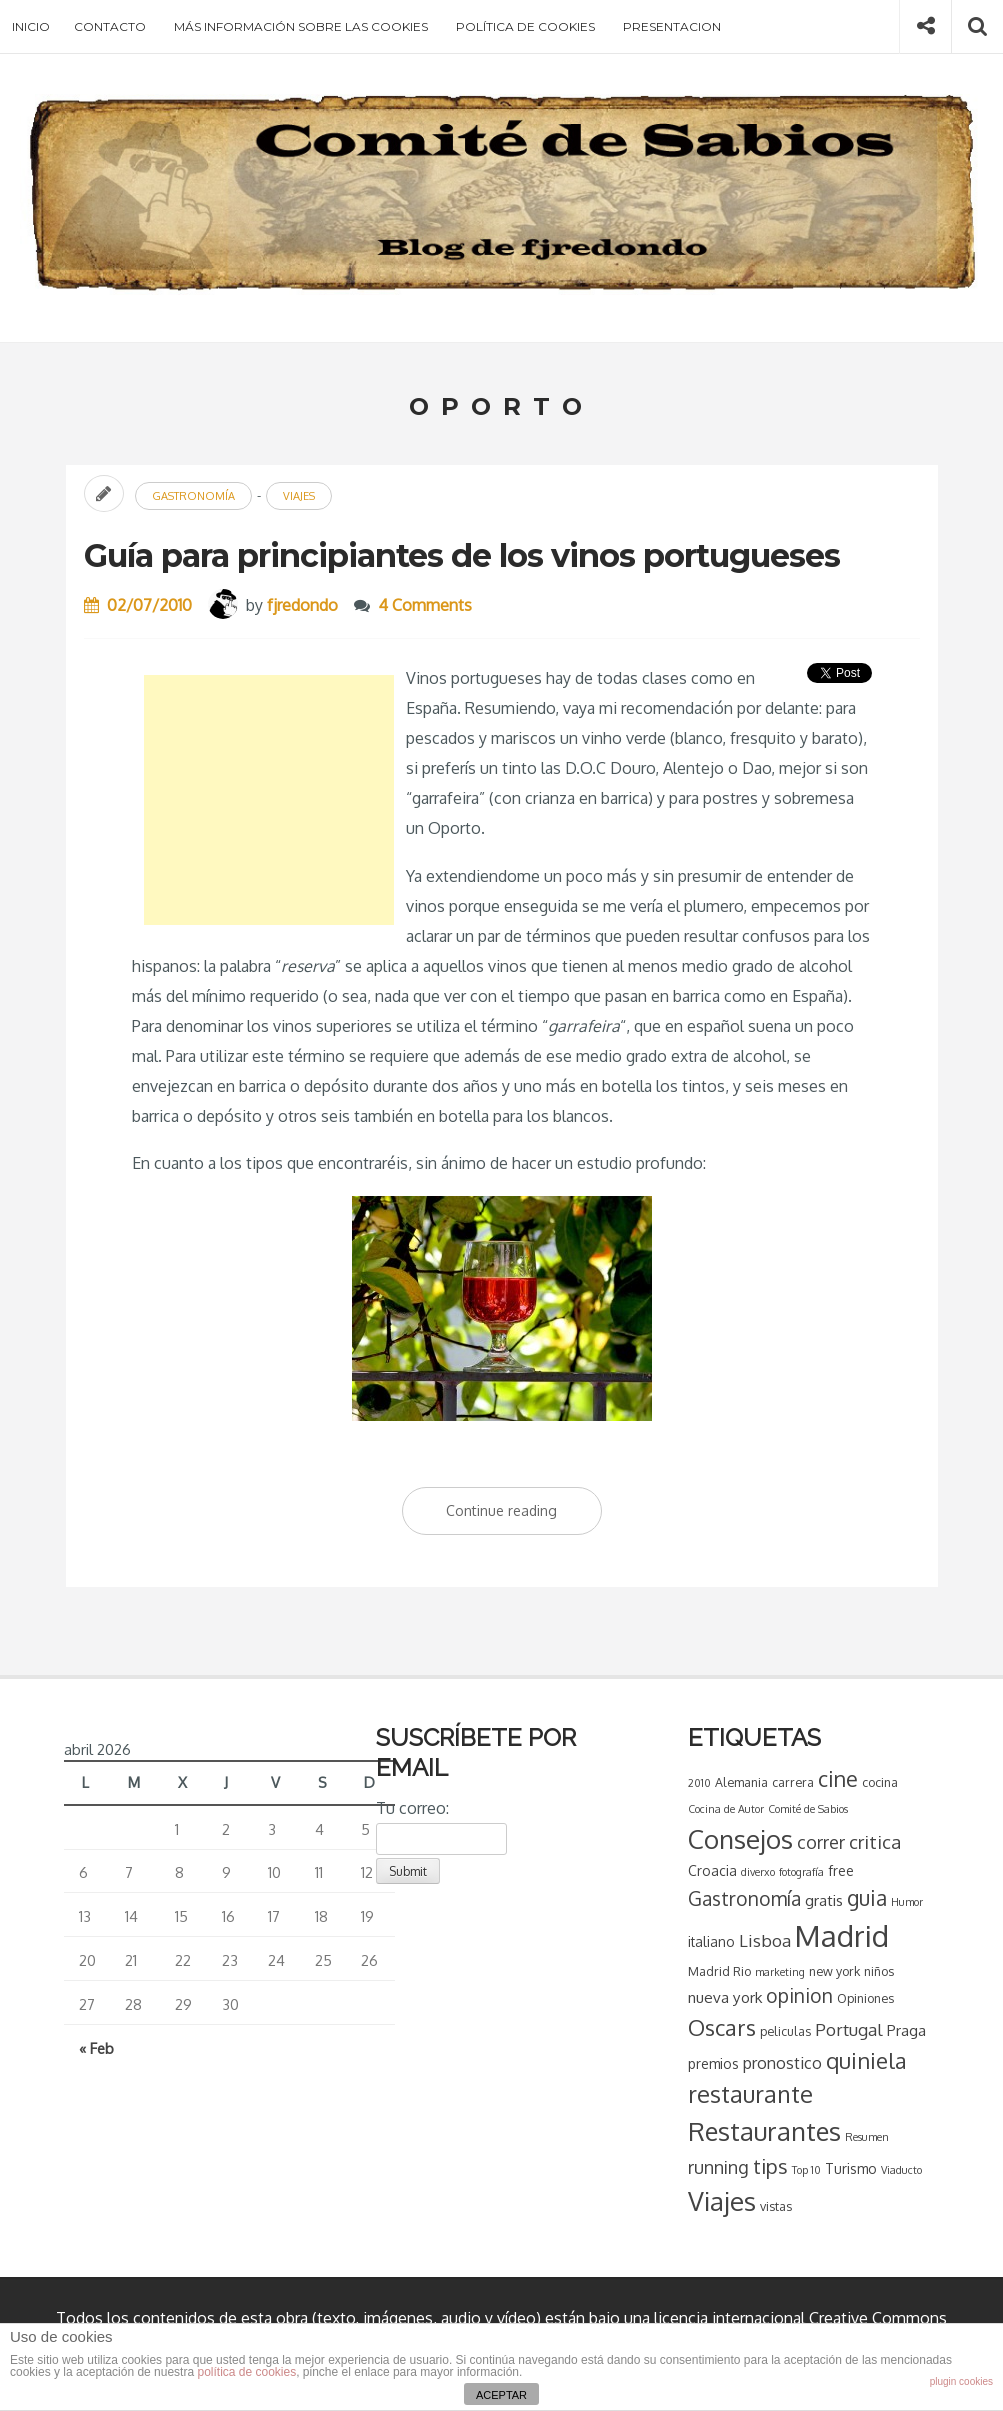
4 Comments (425, 605)
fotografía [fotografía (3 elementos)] (799, 1872)
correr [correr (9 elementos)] (819, 1842)
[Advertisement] (269, 800)
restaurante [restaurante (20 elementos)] (748, 2094)
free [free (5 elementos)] (839, 1870)
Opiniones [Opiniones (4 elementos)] (863, 1998)
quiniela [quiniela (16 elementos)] (864, 2060)
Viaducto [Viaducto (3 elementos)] (899, 2170)
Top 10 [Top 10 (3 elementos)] (804, 2170)
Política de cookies (525, 26)
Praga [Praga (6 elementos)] (904, 2030)
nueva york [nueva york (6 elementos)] (723, 1997)
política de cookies (246, 2372)
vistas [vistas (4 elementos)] (774, 2206)
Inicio (31, 26)
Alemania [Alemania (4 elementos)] (739, 1782)
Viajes (299, 496)
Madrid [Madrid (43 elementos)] (840, 1935)
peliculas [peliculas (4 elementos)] (783, 2031)
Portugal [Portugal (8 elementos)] (847, 2029)
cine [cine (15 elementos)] (836, 1778)
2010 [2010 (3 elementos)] (697, 1783)
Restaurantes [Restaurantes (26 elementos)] (762, 2131)
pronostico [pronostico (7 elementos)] (780, 2063)
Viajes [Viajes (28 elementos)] (720, 2200)
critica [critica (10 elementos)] (873, 1841)
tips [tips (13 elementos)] (768, 2166)
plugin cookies (961, 2381)
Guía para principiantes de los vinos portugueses (462, 555)
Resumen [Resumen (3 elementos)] (865, 2137)
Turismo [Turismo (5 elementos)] (849, 2168)
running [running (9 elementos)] (716, 2167)
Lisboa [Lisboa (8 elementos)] (763, 1940)
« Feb (96, 2048)
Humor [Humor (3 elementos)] (905, 1902)
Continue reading (524, 1515)
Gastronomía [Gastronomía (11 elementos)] (742, 1898)
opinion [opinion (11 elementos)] (797, 1995)
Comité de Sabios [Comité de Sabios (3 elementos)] (806, 1809)
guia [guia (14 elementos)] (865, 1897)
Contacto (110, 26)
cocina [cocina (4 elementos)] (878, 1782)
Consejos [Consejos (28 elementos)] (738, 1838)
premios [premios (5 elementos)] (711, 2063)
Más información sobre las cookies (301, 26)
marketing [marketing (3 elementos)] (778, 1972)
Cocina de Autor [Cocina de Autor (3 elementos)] (724, 1809)
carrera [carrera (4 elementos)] (791, 1782)
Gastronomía (193, 496)
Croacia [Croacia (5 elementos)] (710, 1870)
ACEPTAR (501, 2395)
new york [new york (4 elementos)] (832, 1971)
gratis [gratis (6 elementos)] (822, 1900)
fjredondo (302, 605)
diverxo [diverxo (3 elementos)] (756, 1872)
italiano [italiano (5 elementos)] (709, 1941)
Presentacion (672, 26)
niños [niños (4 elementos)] (877, 1971)
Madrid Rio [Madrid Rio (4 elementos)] (717, 1971)
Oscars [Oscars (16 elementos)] (720, 2027)
